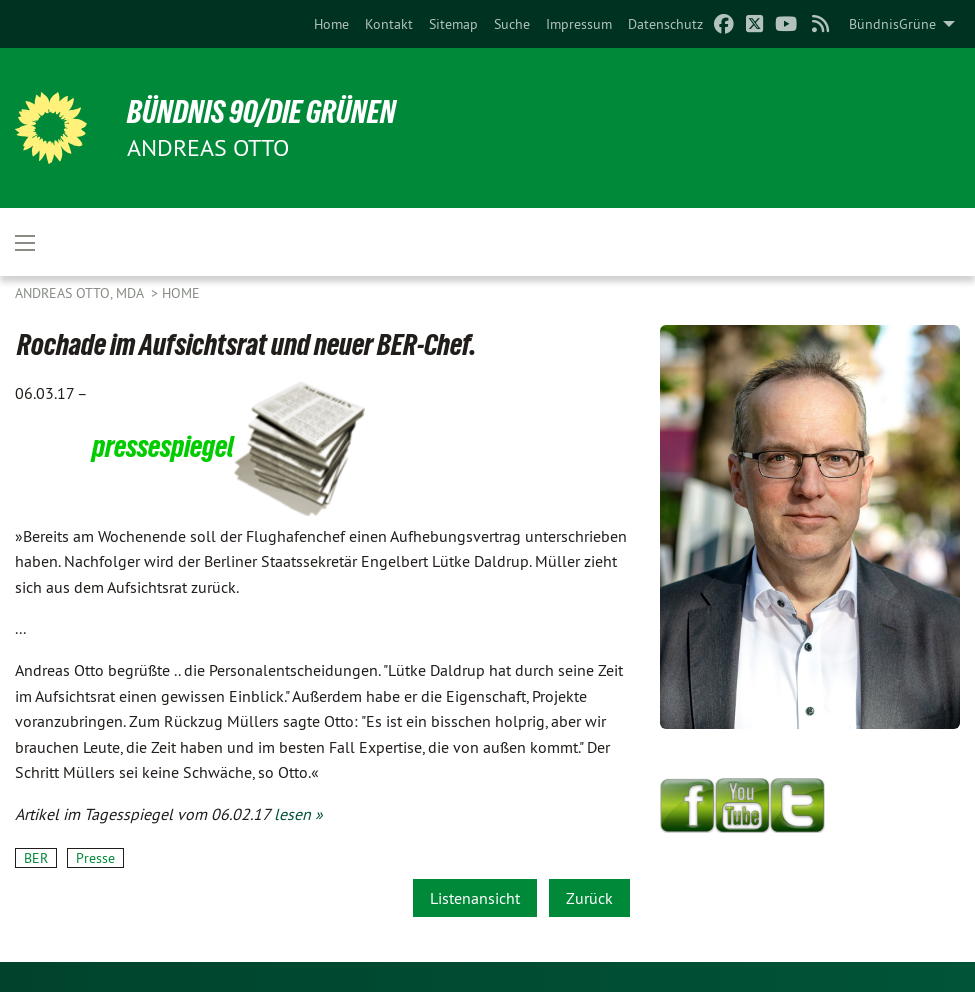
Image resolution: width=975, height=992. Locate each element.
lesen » (298, 814)
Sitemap (453, 24)
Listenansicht (475, 898)
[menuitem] (331, 24)
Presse (95, 858)
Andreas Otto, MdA (81, 293)
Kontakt (389, 24)
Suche (512, 24)
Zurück (589, 898)
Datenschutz (665, 24)
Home (331, 24)
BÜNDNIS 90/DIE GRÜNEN (261, 112)
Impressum (579, 24)
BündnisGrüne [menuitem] (892, 24)
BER (36, 858)
